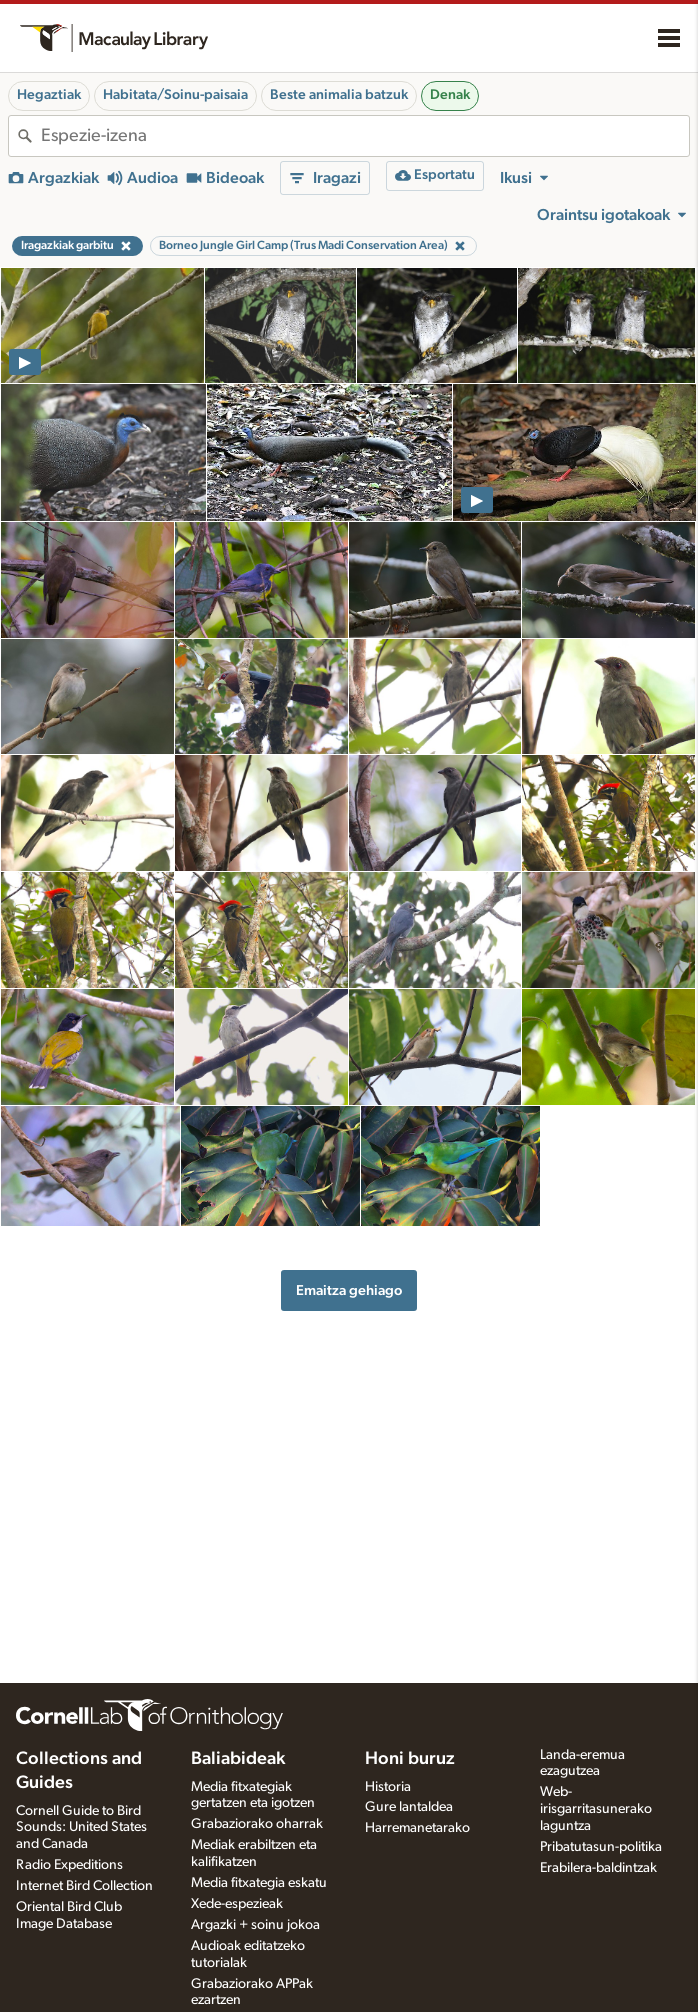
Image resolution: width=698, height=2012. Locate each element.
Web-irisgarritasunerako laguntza (596, 1809)
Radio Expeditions (69, 1865)
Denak (450, 95)
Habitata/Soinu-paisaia (175, 95)
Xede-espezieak (237, 1904)
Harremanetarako (417, 1828)
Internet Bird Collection (84, 1886)
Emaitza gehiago (349, 1290)
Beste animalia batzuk (339, 95)
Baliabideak (238, 1759)
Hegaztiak (49, 95)
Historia (388, 1787)
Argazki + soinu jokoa (255, 1925)
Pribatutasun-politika (601, 1847)
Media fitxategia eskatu (259, 1883)
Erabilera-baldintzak (598, 1868)
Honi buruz (410, 1759)
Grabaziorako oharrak (257, 1824)
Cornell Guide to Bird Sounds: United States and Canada (81, 1828)
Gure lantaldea (409, 1807)
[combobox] (365, 136)
